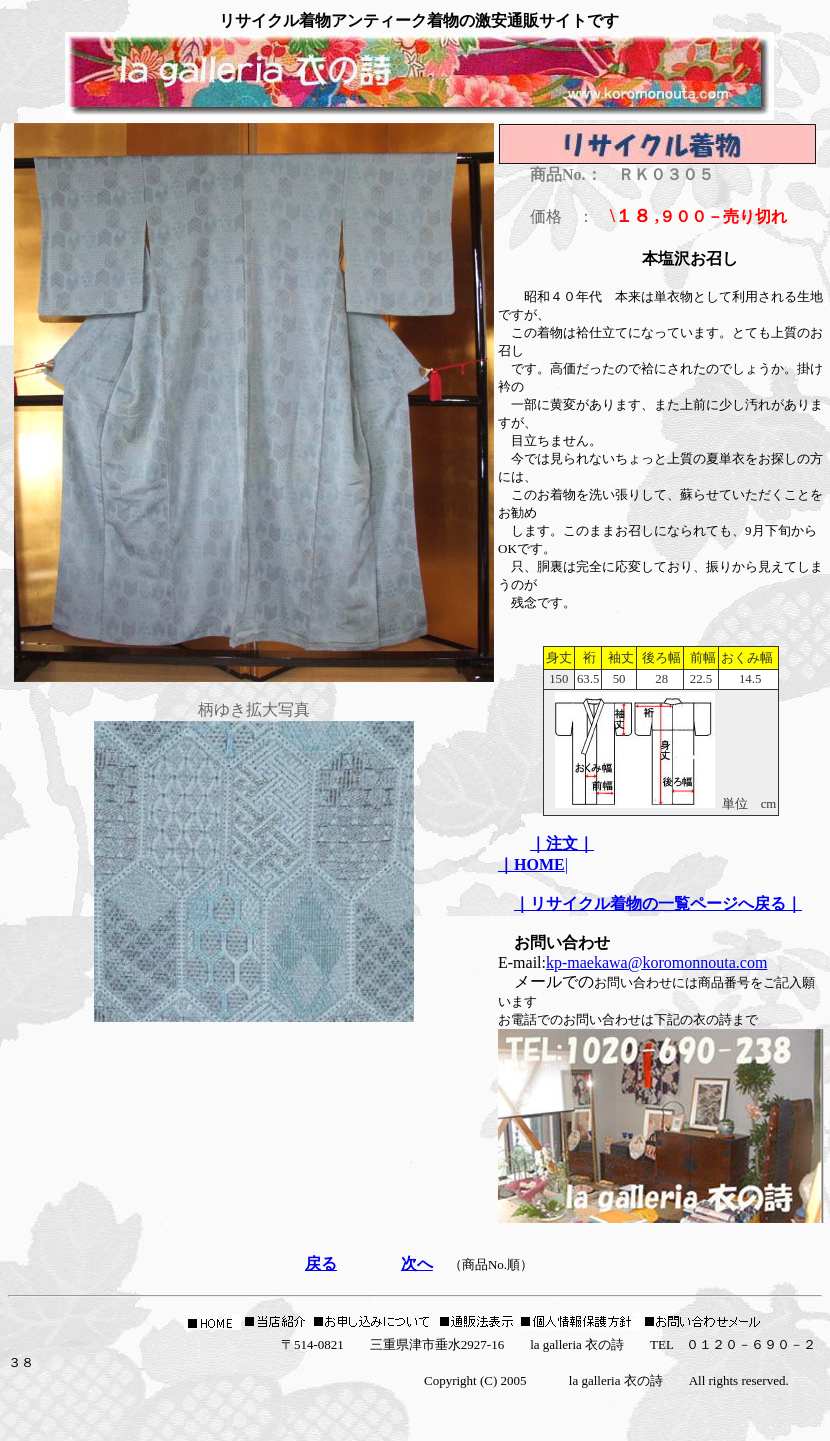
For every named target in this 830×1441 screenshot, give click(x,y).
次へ (417, 1263)
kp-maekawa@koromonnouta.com (656, 962)
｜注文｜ (562, 843)
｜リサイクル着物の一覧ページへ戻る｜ (658, 903)
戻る (321, 1263)
